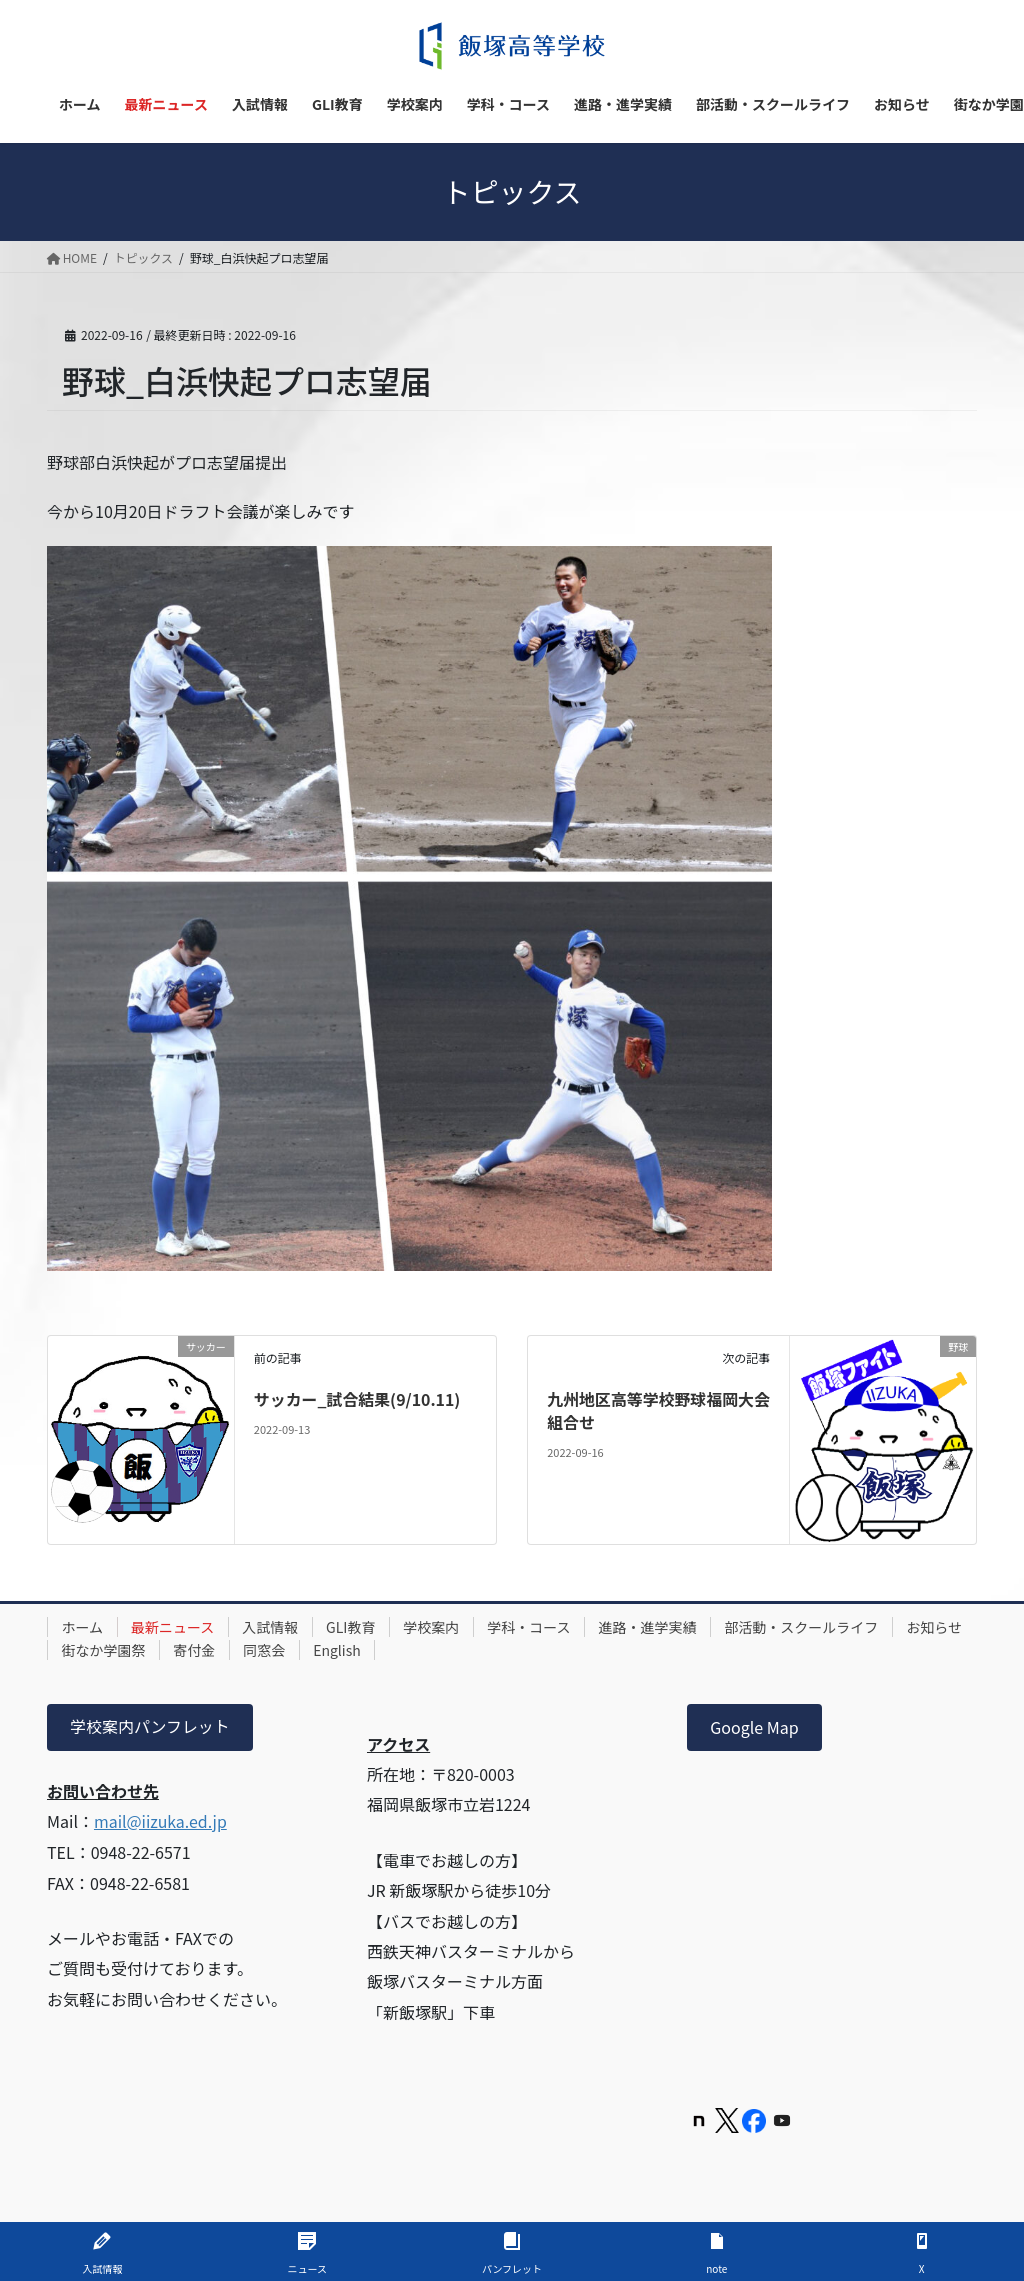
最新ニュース (174, 1627)
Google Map (754, 1727)
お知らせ (90, 1650)
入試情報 (273, 1627)
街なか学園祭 (189, 1650)
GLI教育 (354, 1627)
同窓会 (352, 1650)
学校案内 (436, 1627)
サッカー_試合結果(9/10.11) (358, 1399)
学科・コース (534, 1627)
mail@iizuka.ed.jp (161, 1821)
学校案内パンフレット (150, 1727)
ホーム (83, 1627)
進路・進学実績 (655, 1627)
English (426, 1650)
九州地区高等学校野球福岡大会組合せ (651, 1410)
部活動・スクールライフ (810, 1627)
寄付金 (281, 1650)
